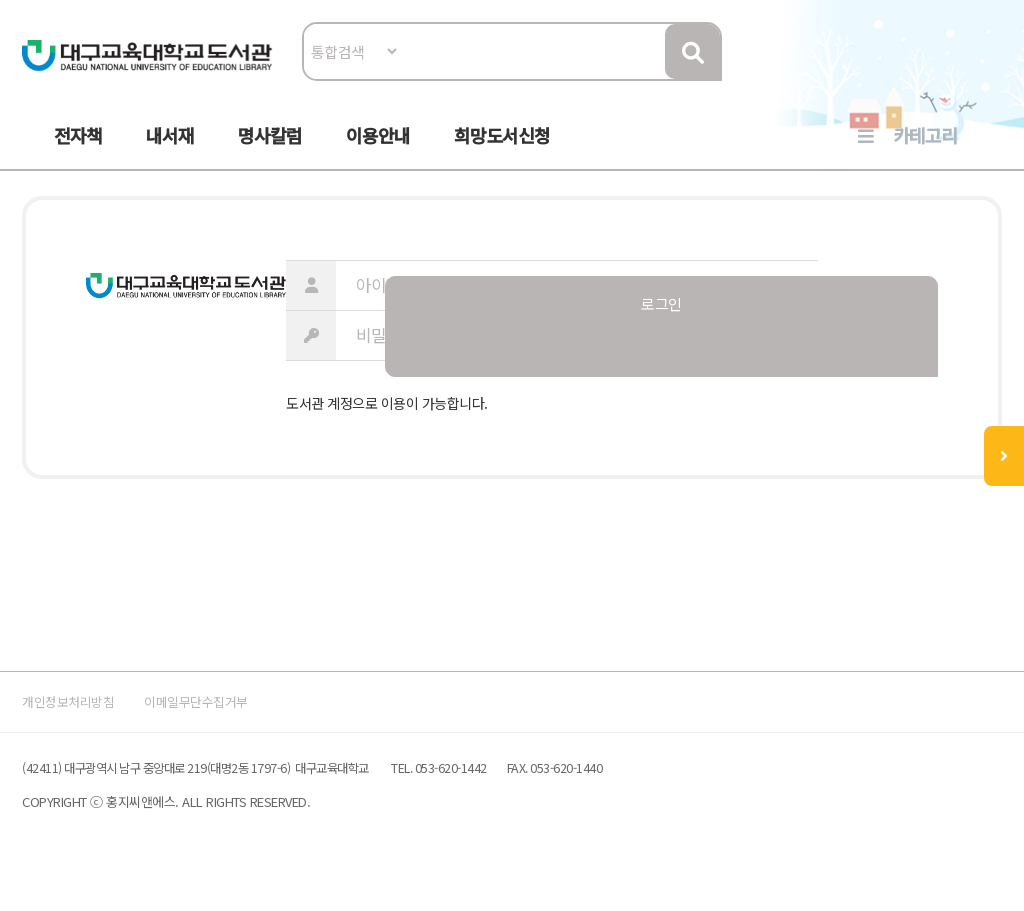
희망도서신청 (502, 151)
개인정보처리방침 (94, 717)
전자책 (78, 151)
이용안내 (378, 151)
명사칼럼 (270, 151)
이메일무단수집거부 (256, 717)
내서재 (170, 151)
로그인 (985, 76)
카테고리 (925, 151)
